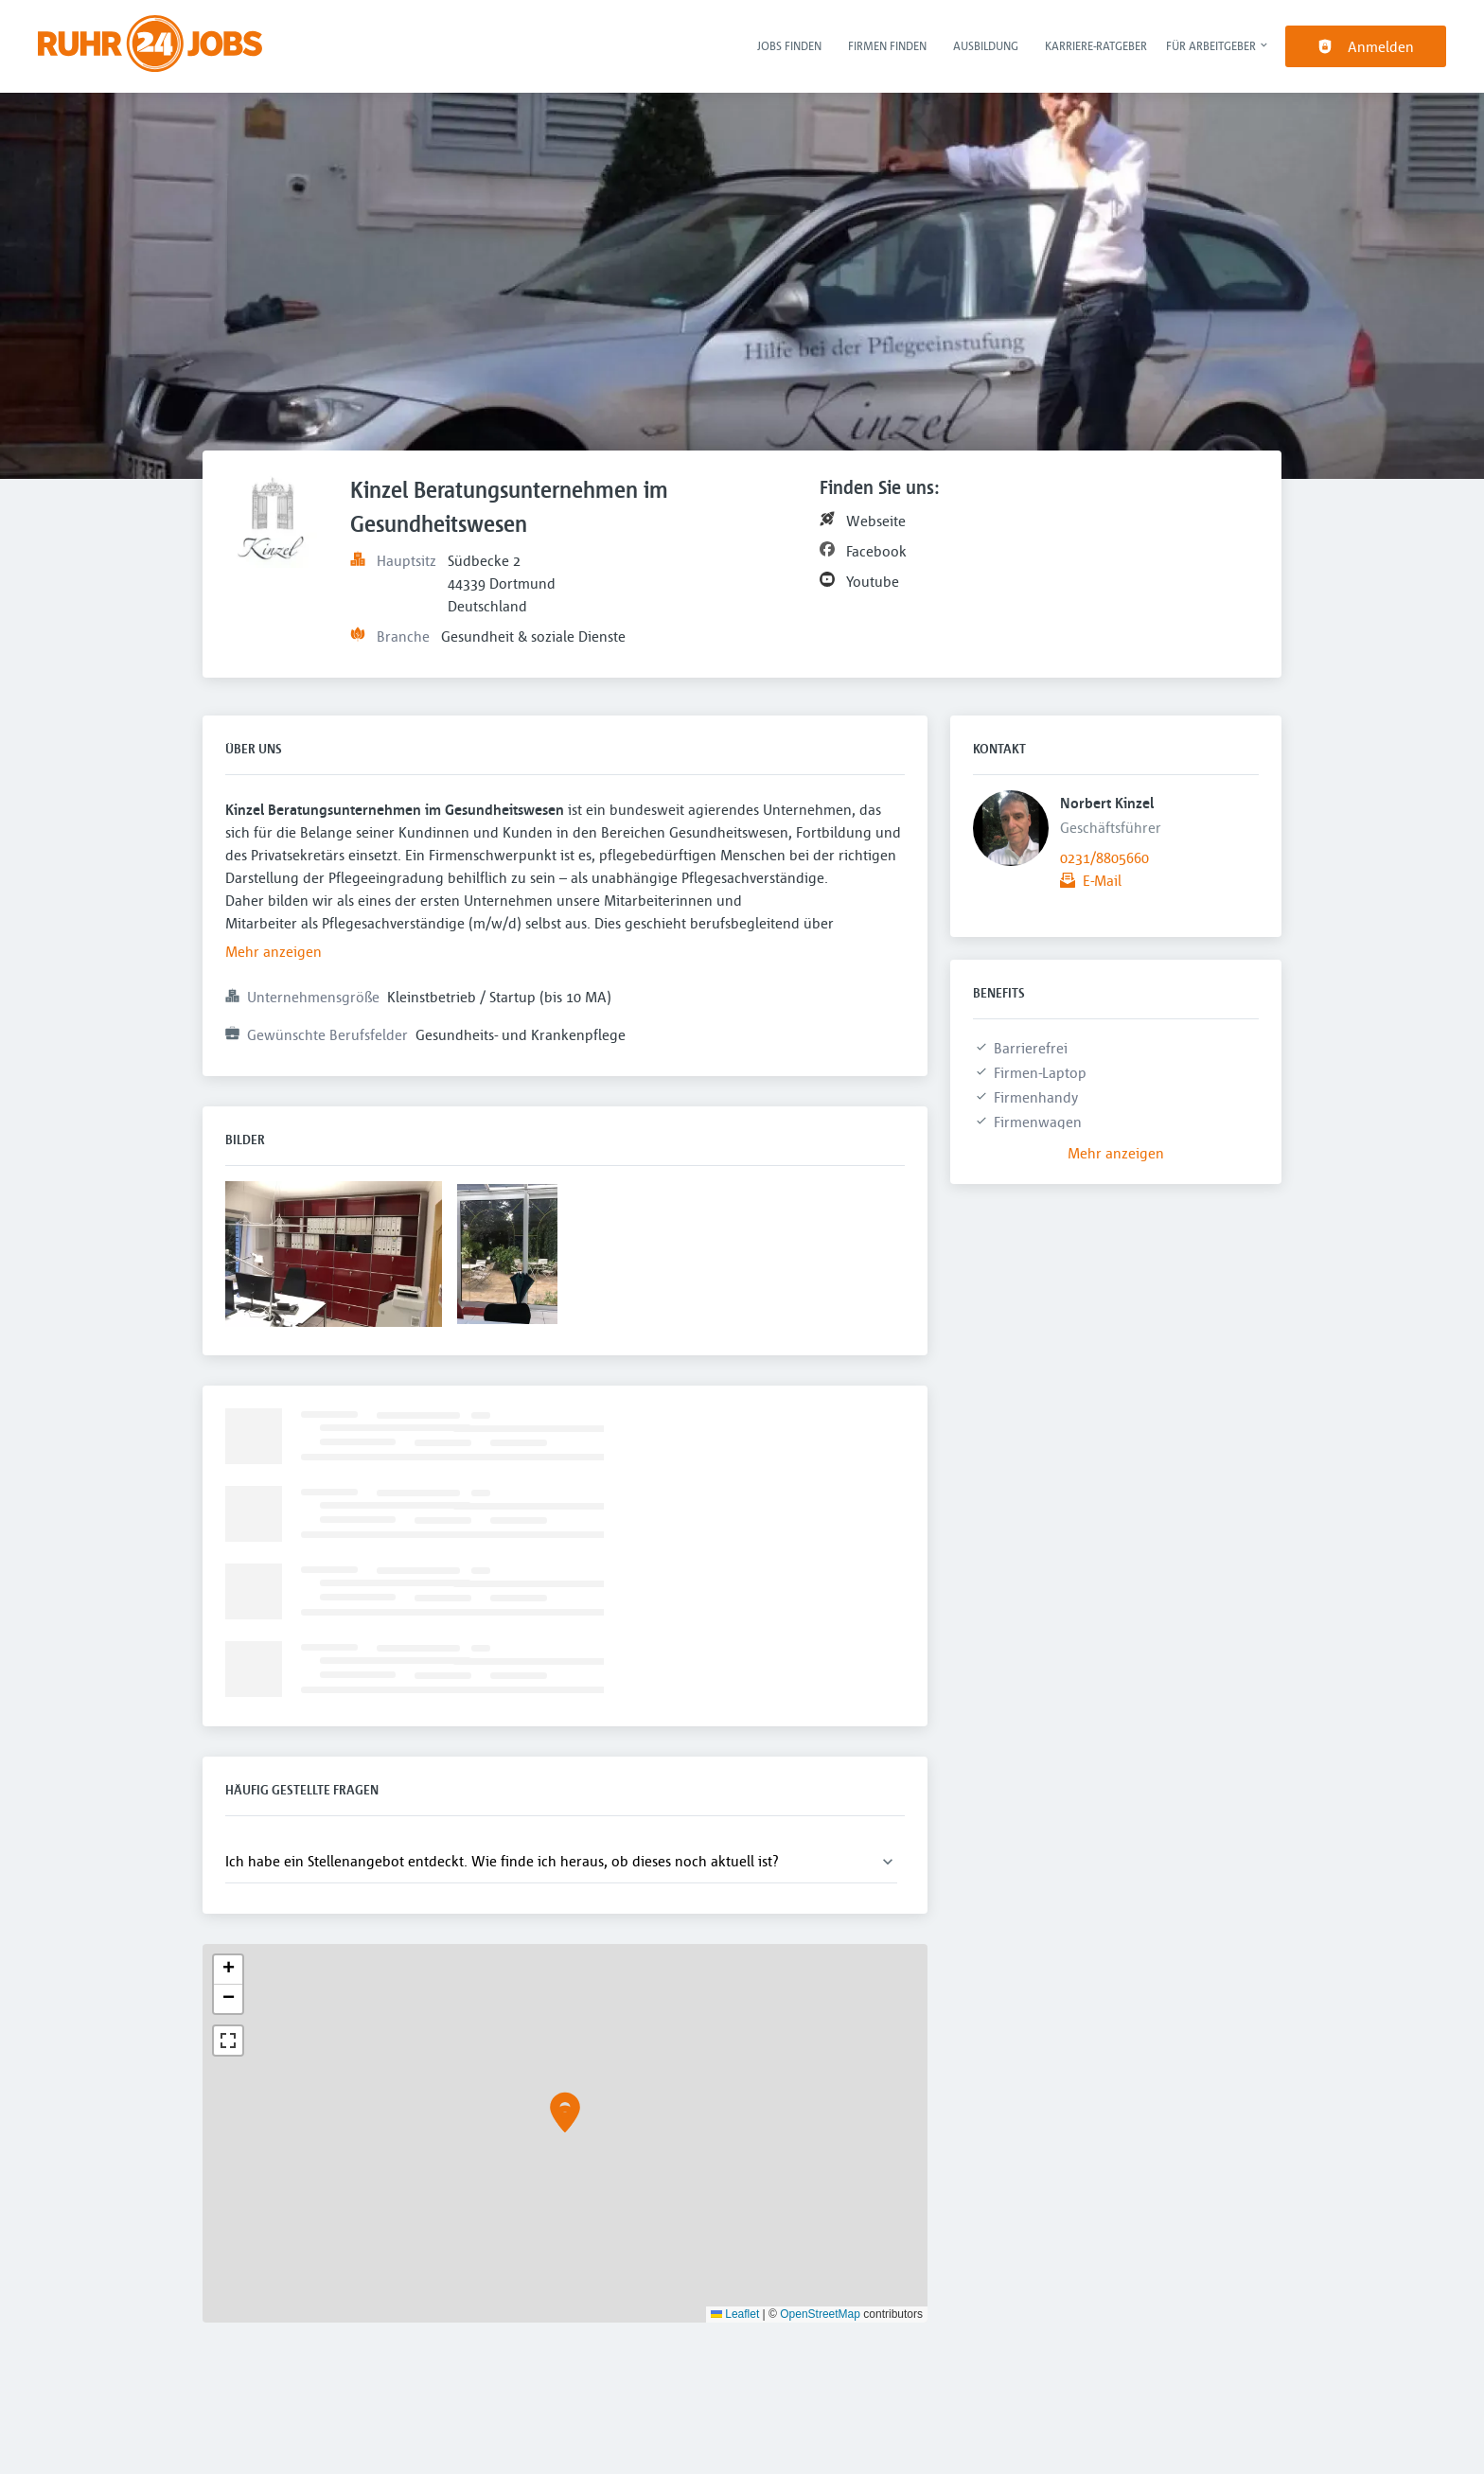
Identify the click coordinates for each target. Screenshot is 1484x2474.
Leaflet (735, 2314)
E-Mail (1102, 880)
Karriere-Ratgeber (1096, 45)
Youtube (872, 581)
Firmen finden (887, 45)
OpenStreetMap (820, 2314)
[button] (565, 2119)
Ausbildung (985, 45)
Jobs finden (789, 45)
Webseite (876, 520)
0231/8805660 (1104, 857)
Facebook (876, 550)
